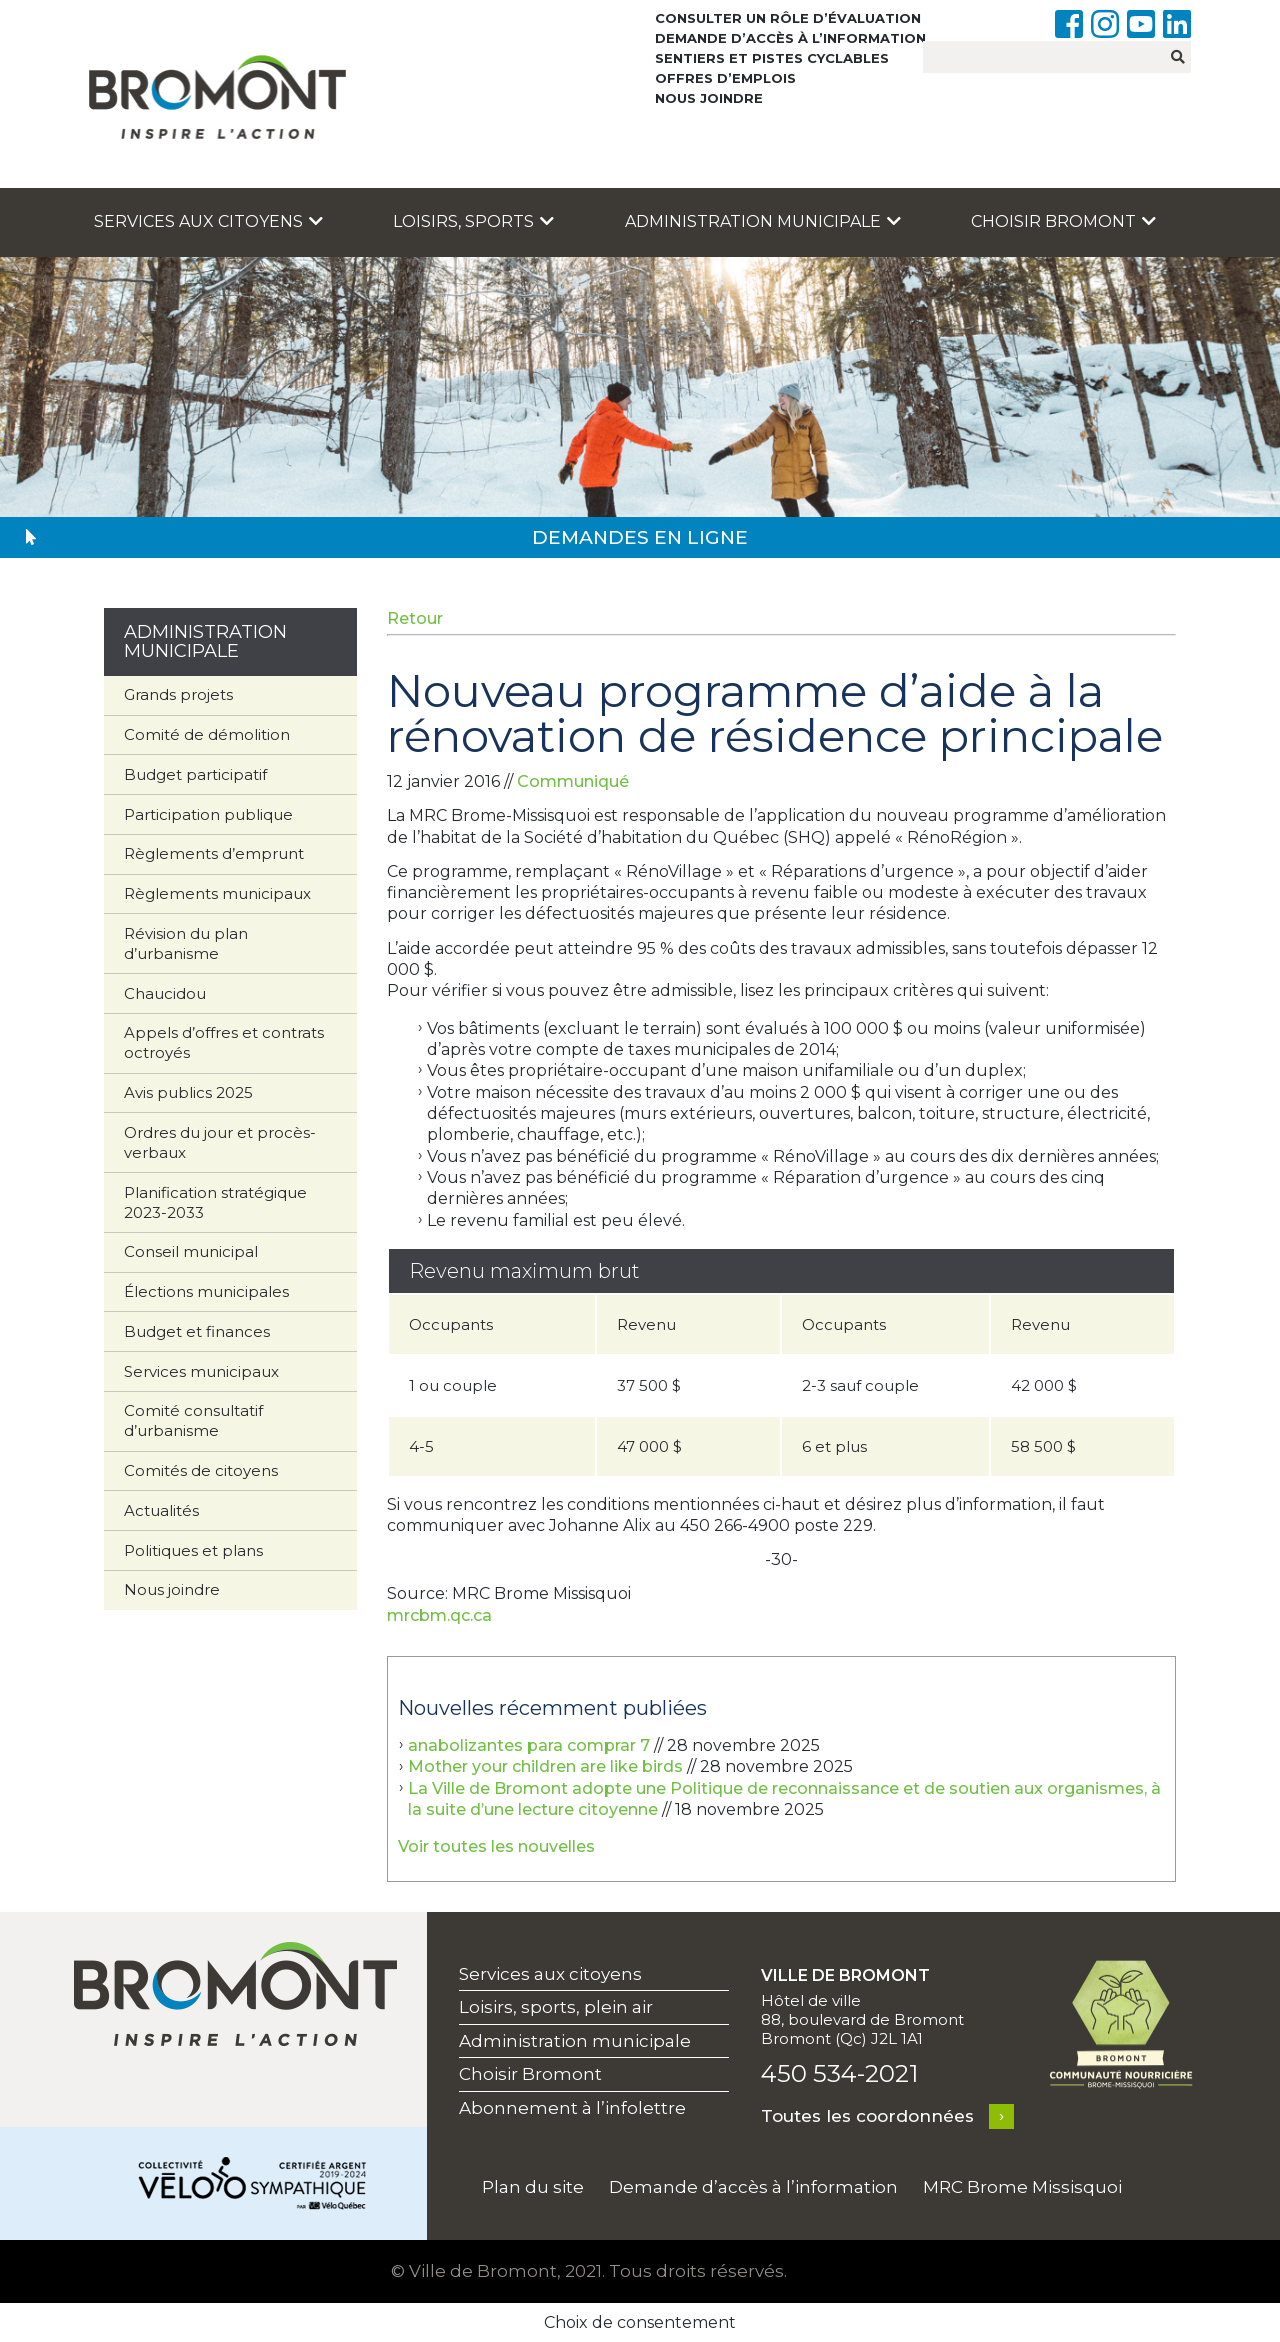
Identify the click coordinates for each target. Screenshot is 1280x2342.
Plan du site (533, 2187)
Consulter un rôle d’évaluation (788, 18)
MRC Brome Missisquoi (1022, 2187)
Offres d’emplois (725, 78)
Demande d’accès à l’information (790, 38)
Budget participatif (195, 774)
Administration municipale (763, 221)
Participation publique (208, 814)
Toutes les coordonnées (867, 2116)
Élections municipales (206, 1291)
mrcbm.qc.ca (439, 1615)
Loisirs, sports (473, 221)
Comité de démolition (207, 734)
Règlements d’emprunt (214, 853)
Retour (415, 618)
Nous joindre (709, 98)
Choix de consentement (640, 2322)
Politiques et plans (193, 1550)
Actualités (161, 1510)
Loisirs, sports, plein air (556, 2007)
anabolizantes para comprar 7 (529, 1745)
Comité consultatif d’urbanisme (193, 1420)
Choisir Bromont (1063, 221)
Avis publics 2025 (188, 1092)
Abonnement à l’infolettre (572, 2108)
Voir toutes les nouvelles (496, 1846)
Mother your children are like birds (545, 1766)
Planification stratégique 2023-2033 (215, 1202)
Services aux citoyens (208, 221)
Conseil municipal (191, 1251)
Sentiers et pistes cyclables (772, 58)
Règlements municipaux (217, 893)
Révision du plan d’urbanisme (186, 943)
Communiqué (573, 781)
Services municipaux (201, 1371)
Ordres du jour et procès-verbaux (220, 1142)
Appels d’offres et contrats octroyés (224, 1042)
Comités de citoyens (201, 1470)
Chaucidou (165, 993)
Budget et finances (197, 1331)
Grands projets (178, 694)
